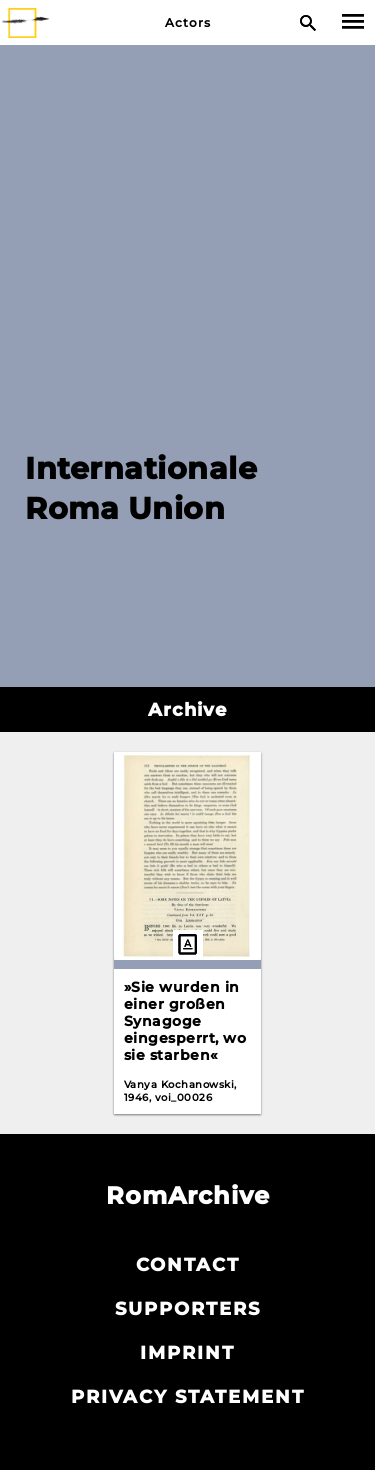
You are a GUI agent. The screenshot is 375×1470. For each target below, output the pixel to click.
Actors (188, 22)
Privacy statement (188, 1397)
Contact (188, 1265)
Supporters (188, 1309)
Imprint (187, 1353)
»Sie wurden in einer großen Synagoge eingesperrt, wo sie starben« (185, 1021)
